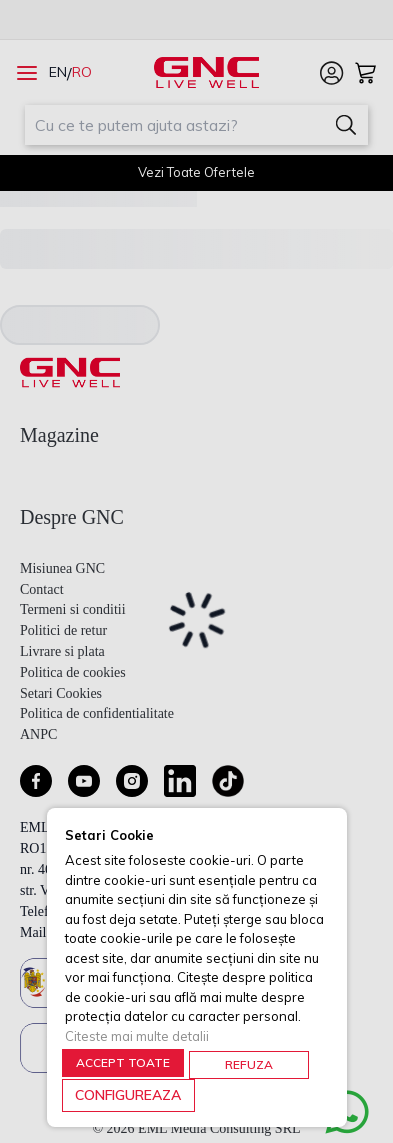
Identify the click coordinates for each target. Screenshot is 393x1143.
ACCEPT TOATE (123, 1062)
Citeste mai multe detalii (137, 1036)
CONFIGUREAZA (128, 1095)
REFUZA (249, 1064)
